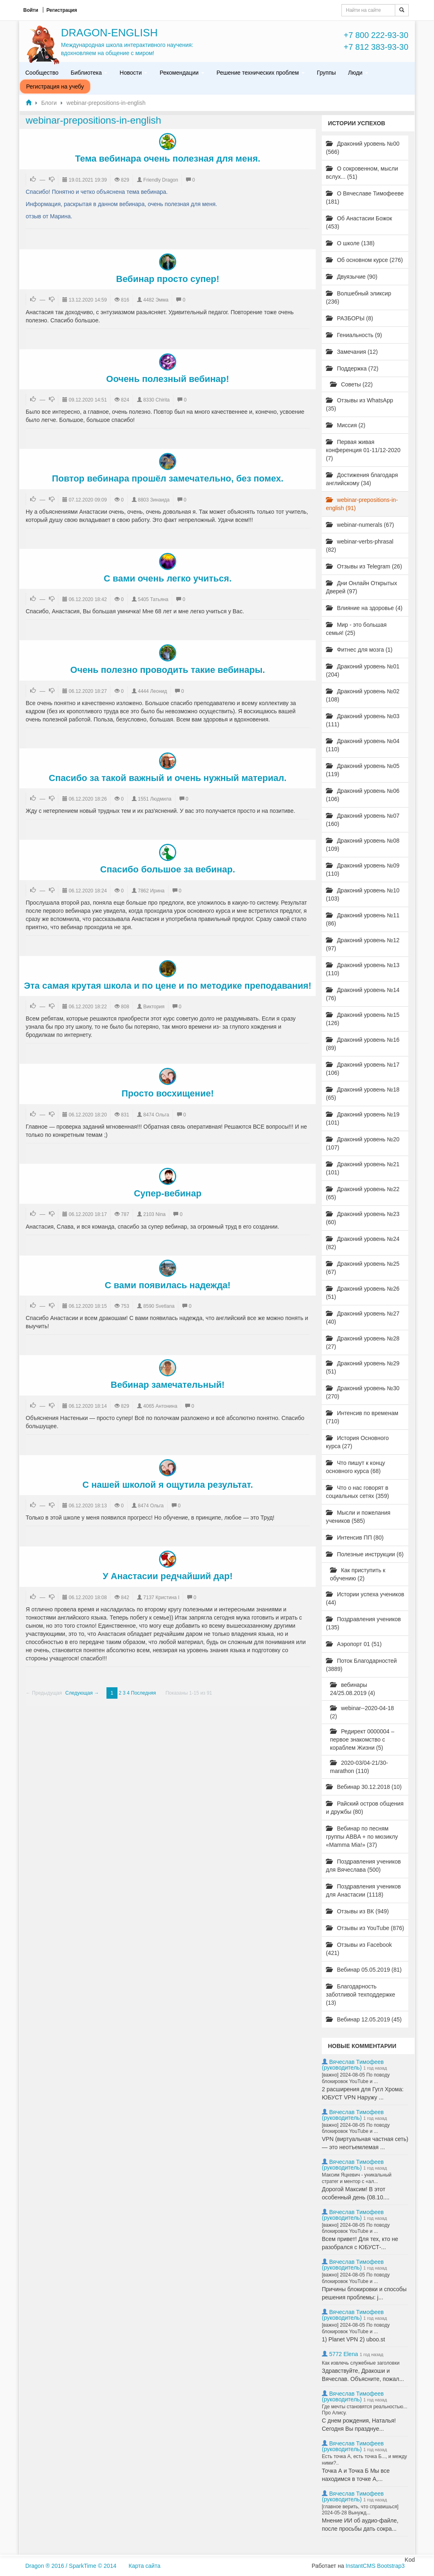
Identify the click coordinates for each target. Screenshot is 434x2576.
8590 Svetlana (159, 1306)
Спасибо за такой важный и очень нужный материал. (168, 778)
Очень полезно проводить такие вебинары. (167, 670)
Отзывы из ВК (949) (357, 1911)
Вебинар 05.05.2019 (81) (364, 1969)
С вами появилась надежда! (167, 1285)
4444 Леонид (152, 691)
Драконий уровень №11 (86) (362, 919)
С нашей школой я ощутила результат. (167, 1485)
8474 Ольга (156, 1115)
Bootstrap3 (391, 2566)
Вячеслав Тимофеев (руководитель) (353, 2065)
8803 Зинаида (154, 500)
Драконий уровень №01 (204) (362, 670)
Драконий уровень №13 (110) (362, 969)
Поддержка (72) (352, 368)
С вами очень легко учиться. (168, 578)
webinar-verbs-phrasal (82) (359, 545)
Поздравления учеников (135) (363, 1623)
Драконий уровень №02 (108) (362, 695)
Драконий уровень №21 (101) (362, 1168)
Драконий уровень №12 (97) (362, 944)
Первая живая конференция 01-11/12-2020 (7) (363, 450)
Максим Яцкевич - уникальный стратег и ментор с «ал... (357, 2178)
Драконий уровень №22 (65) (362, 1193)
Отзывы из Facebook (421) (359, 1948)
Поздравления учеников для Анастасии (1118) (363, 1890)
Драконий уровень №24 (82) (362, 1243)
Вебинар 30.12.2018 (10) (364, 1787)
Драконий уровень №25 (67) (362, 1267)
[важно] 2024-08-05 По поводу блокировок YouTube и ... (356, 2078)
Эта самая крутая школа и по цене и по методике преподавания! (168, 986)
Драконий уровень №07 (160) (362, 819)
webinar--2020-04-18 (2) (362, 1712)
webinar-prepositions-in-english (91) (362, 504)
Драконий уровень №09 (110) (362, 869)
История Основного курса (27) (357, 1442)
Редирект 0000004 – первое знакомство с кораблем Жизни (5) (362, 1739)
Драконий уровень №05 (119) (362, 770)
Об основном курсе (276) (364, 260)
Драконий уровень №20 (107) (362, 1143)
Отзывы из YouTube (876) (365, 1928)
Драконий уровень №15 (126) (362, 1019)
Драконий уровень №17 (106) (362, 1068)
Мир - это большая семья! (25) (356, 628)
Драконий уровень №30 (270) (362, 1392)
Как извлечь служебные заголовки (360, 2363)
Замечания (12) (352, 351)
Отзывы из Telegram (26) (364, 566)
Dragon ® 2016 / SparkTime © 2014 (70, 2566)
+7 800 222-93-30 (376, 35)
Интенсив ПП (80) (355, 1537)
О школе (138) (350, 243)
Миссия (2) (345, 425)
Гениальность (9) (354, 335)
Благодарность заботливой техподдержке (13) (360, 1994)
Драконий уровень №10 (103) (362, 894)
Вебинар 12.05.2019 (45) (364, 2019)
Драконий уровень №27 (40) (362, 1317)
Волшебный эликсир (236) (358, 297)
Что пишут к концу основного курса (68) (355, 1467)
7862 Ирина (151, 891)
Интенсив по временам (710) (362, 1417)
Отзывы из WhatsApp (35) (359, 404)
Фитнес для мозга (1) (359, 649)
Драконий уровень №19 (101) (362, 1118)
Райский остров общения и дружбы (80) (364, 1807)
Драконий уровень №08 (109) (362, 844)
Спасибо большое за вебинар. (167, 869)
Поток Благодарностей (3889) (361, 1664)
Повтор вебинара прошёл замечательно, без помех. (167, 478)
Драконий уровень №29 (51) (362, 1367)
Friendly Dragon (160, 180)
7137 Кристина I (161, 1597)
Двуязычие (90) (351, 276)
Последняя (143, 1693)
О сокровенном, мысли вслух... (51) (362, 172)
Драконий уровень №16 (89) (362, 1043)
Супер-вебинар (168, 1193)
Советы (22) (351, 384)
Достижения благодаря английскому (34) (362, 479)
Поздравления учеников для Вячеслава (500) (363, 1865)
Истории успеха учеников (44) (365, 1598)
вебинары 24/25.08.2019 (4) (352, 1689)
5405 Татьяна (153, 599)
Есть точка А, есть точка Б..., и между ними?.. (364, 2460)
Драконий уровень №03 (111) (362, 720)
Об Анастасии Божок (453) (359, 222)
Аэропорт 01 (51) (354, 1644)
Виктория (153, 1007)
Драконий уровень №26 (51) (362, 1292)
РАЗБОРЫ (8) (349, 318)
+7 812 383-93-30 (376, 46)
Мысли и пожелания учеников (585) (358, 1516)
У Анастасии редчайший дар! (167, 1576)
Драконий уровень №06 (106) (362, 795)
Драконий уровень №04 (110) (362, 745)
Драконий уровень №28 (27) (362, 1342)
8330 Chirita (156, 400)
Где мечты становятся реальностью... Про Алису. (364, 2410)
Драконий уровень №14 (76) (362, 994)
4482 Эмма (155, 300)
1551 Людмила (154, 799)
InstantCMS (360, 2566)
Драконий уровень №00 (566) (362, 147)
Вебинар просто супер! (167, 279)
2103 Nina (154, 1214)
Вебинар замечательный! (167, 1385)
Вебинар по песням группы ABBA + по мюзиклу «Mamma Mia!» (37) (362, 1836)
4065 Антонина (160, 1406)
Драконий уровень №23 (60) (362, 1218)
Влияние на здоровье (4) (364, 608)
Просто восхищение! (168, 1093)
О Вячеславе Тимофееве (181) (365, 197)
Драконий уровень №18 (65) (362, 1093)
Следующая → (82, 1693)
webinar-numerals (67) (360, 524)
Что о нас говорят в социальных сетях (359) (357, 1491)
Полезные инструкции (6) (364, 1554)
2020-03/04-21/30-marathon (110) (359, 1766)
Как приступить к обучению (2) (357, 1574)
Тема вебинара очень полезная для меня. (167, 158)
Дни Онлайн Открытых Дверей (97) (361, 587)
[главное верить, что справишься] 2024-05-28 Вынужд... (360, 2510)
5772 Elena (343, 2354)
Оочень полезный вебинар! (167, 379)
